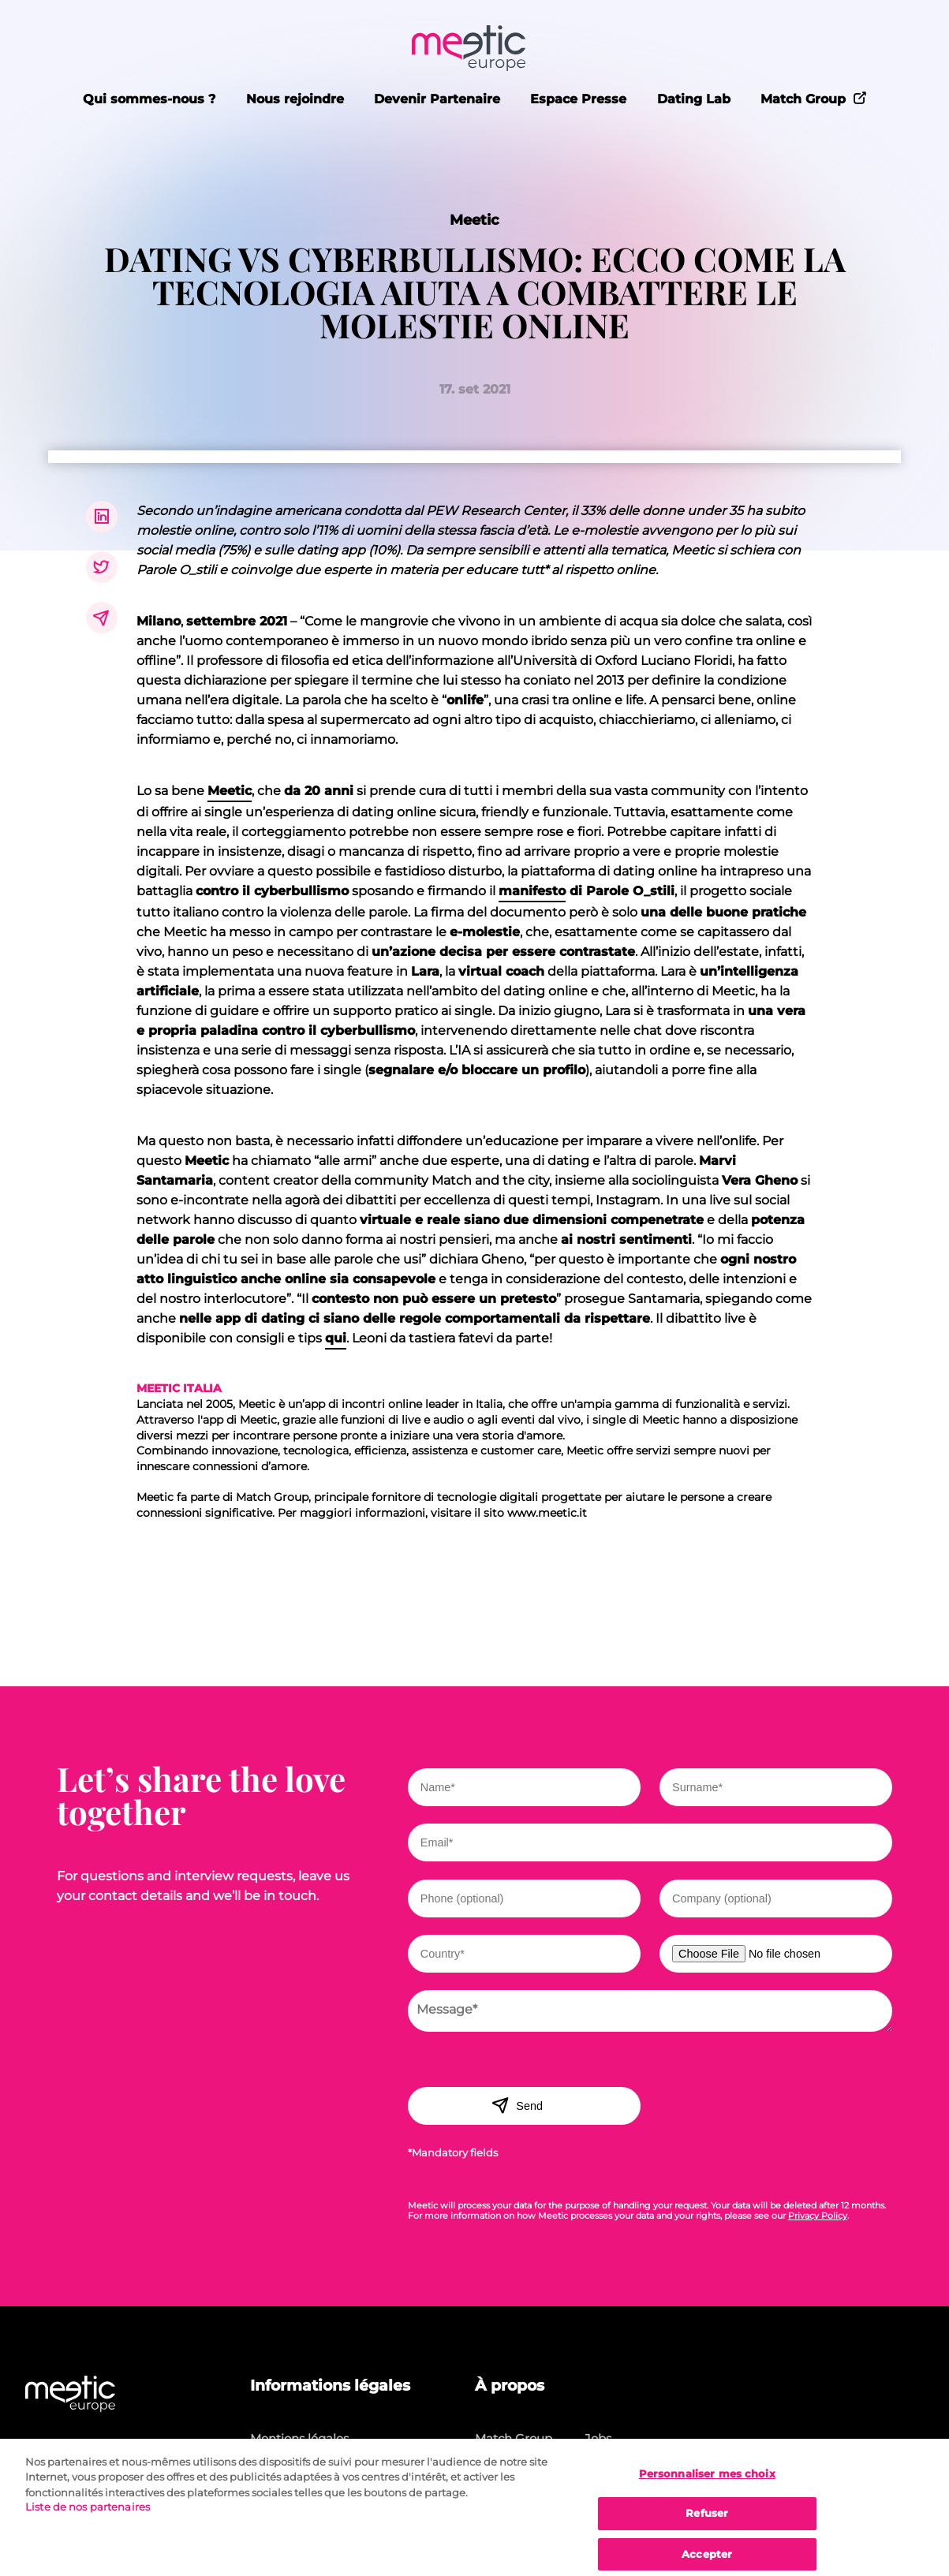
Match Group (814, 98)
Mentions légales (299, 2438)
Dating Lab (693, 98)
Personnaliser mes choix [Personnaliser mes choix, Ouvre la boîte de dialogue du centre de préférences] (707, 2480)
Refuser (707, 2520)
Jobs (598, 2438)
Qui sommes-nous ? (149, 98)
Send (517, 2105)
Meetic (474, 219)
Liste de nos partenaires (87, 2514)
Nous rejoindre (295, 98)
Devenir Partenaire (437, 98)
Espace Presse (578, 98)
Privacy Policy (817, 2215)
